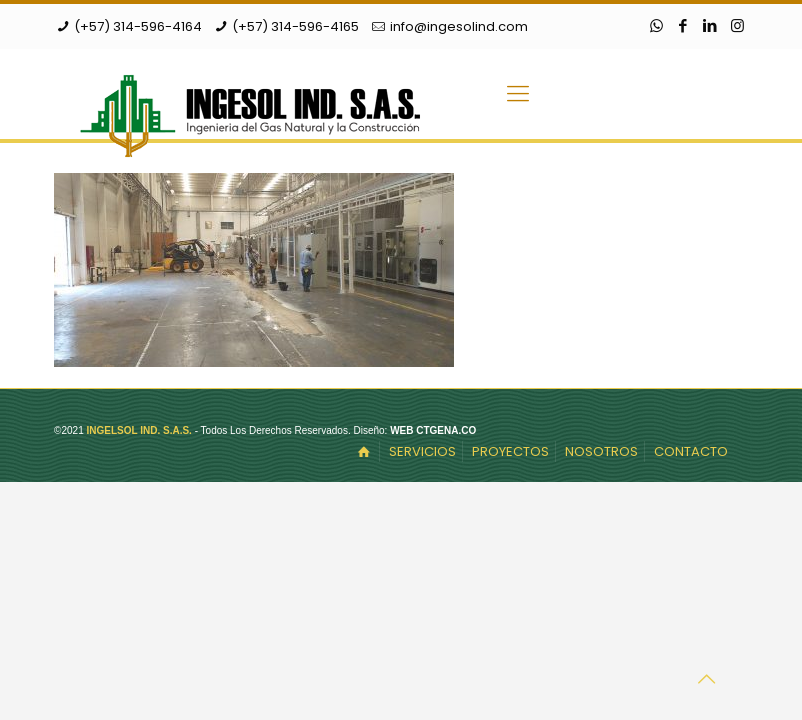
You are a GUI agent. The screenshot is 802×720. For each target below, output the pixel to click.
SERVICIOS (422, 451)
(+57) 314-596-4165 (295, 26)
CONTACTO (691, 451)
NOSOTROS (601, 451)
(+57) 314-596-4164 (138, 26)
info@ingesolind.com (459, 26)
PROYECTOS (510, 451)
